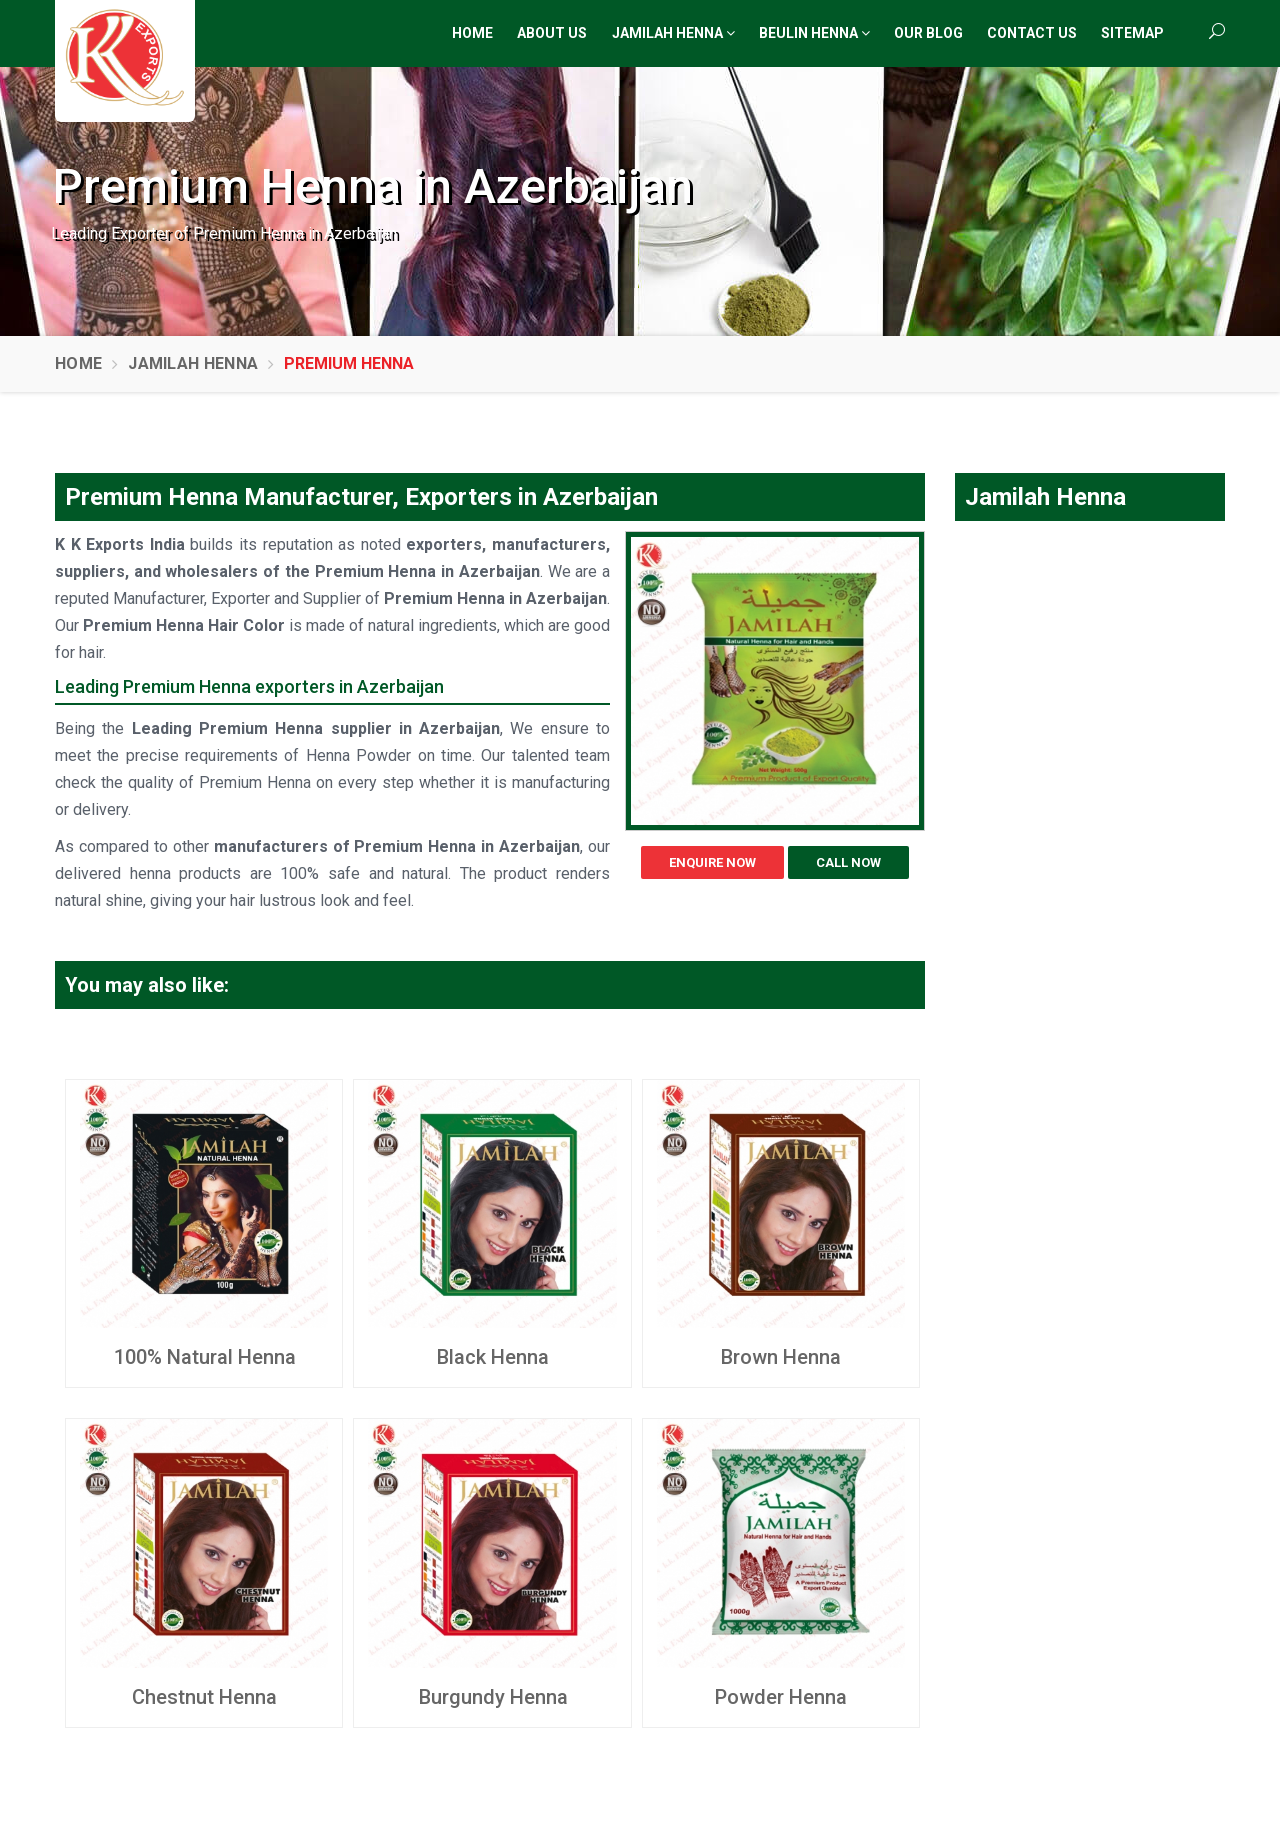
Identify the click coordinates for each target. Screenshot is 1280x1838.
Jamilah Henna (673, 33)
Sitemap (1132, 33)
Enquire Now (712, 862)
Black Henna (493, 1357)
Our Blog (928, 33)
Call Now (848, 862)
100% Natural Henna (205, 1357)
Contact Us (1032, 33)
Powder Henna (781, 1697)
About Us (552, 33)
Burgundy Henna (493, 1697)
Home (472, 33)
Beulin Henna (814, 33)
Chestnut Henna (204, 1697)
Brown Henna (781, 1357)
